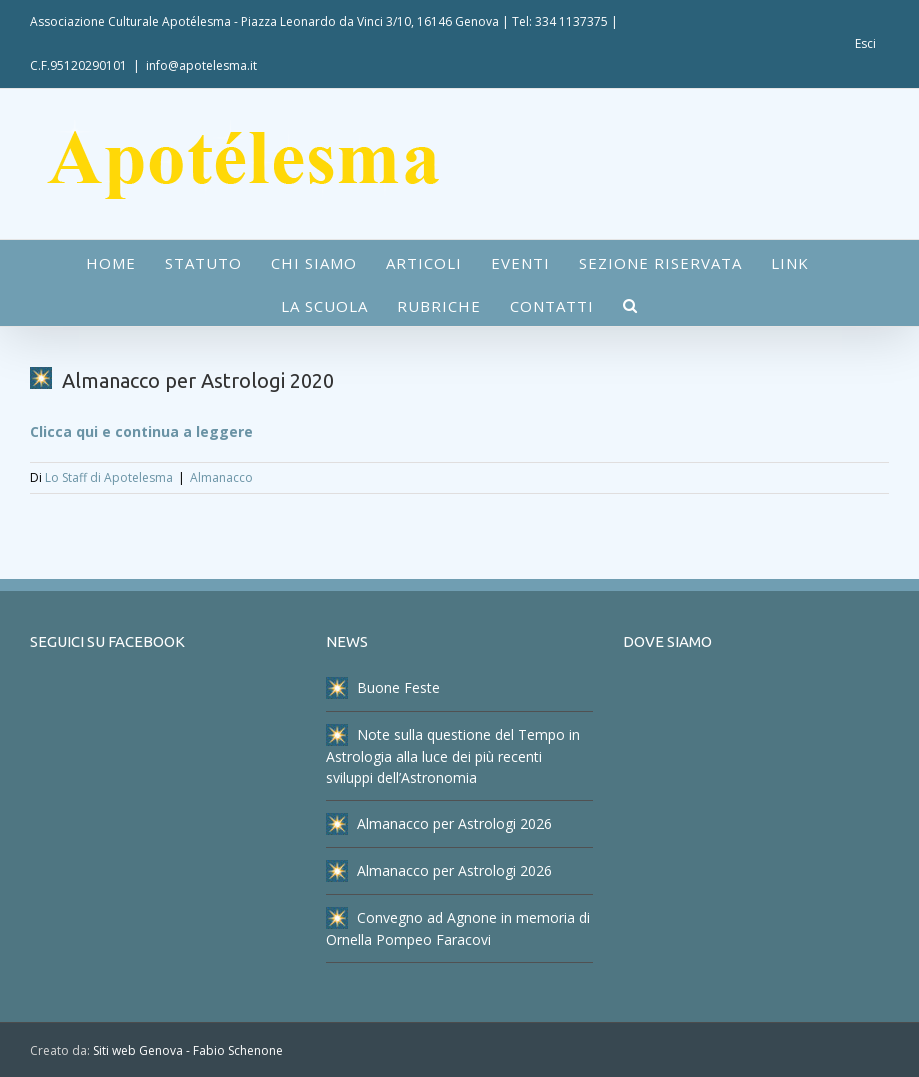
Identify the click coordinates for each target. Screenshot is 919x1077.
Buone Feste (383, 688)
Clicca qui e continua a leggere (141, 431)
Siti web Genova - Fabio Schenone (188, 1050)
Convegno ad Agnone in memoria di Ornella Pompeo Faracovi (458, 928)
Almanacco (221, 477)
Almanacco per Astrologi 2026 (439, 824)
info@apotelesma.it (201, 65)
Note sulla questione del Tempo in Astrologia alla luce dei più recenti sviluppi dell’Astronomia (453, 755)
